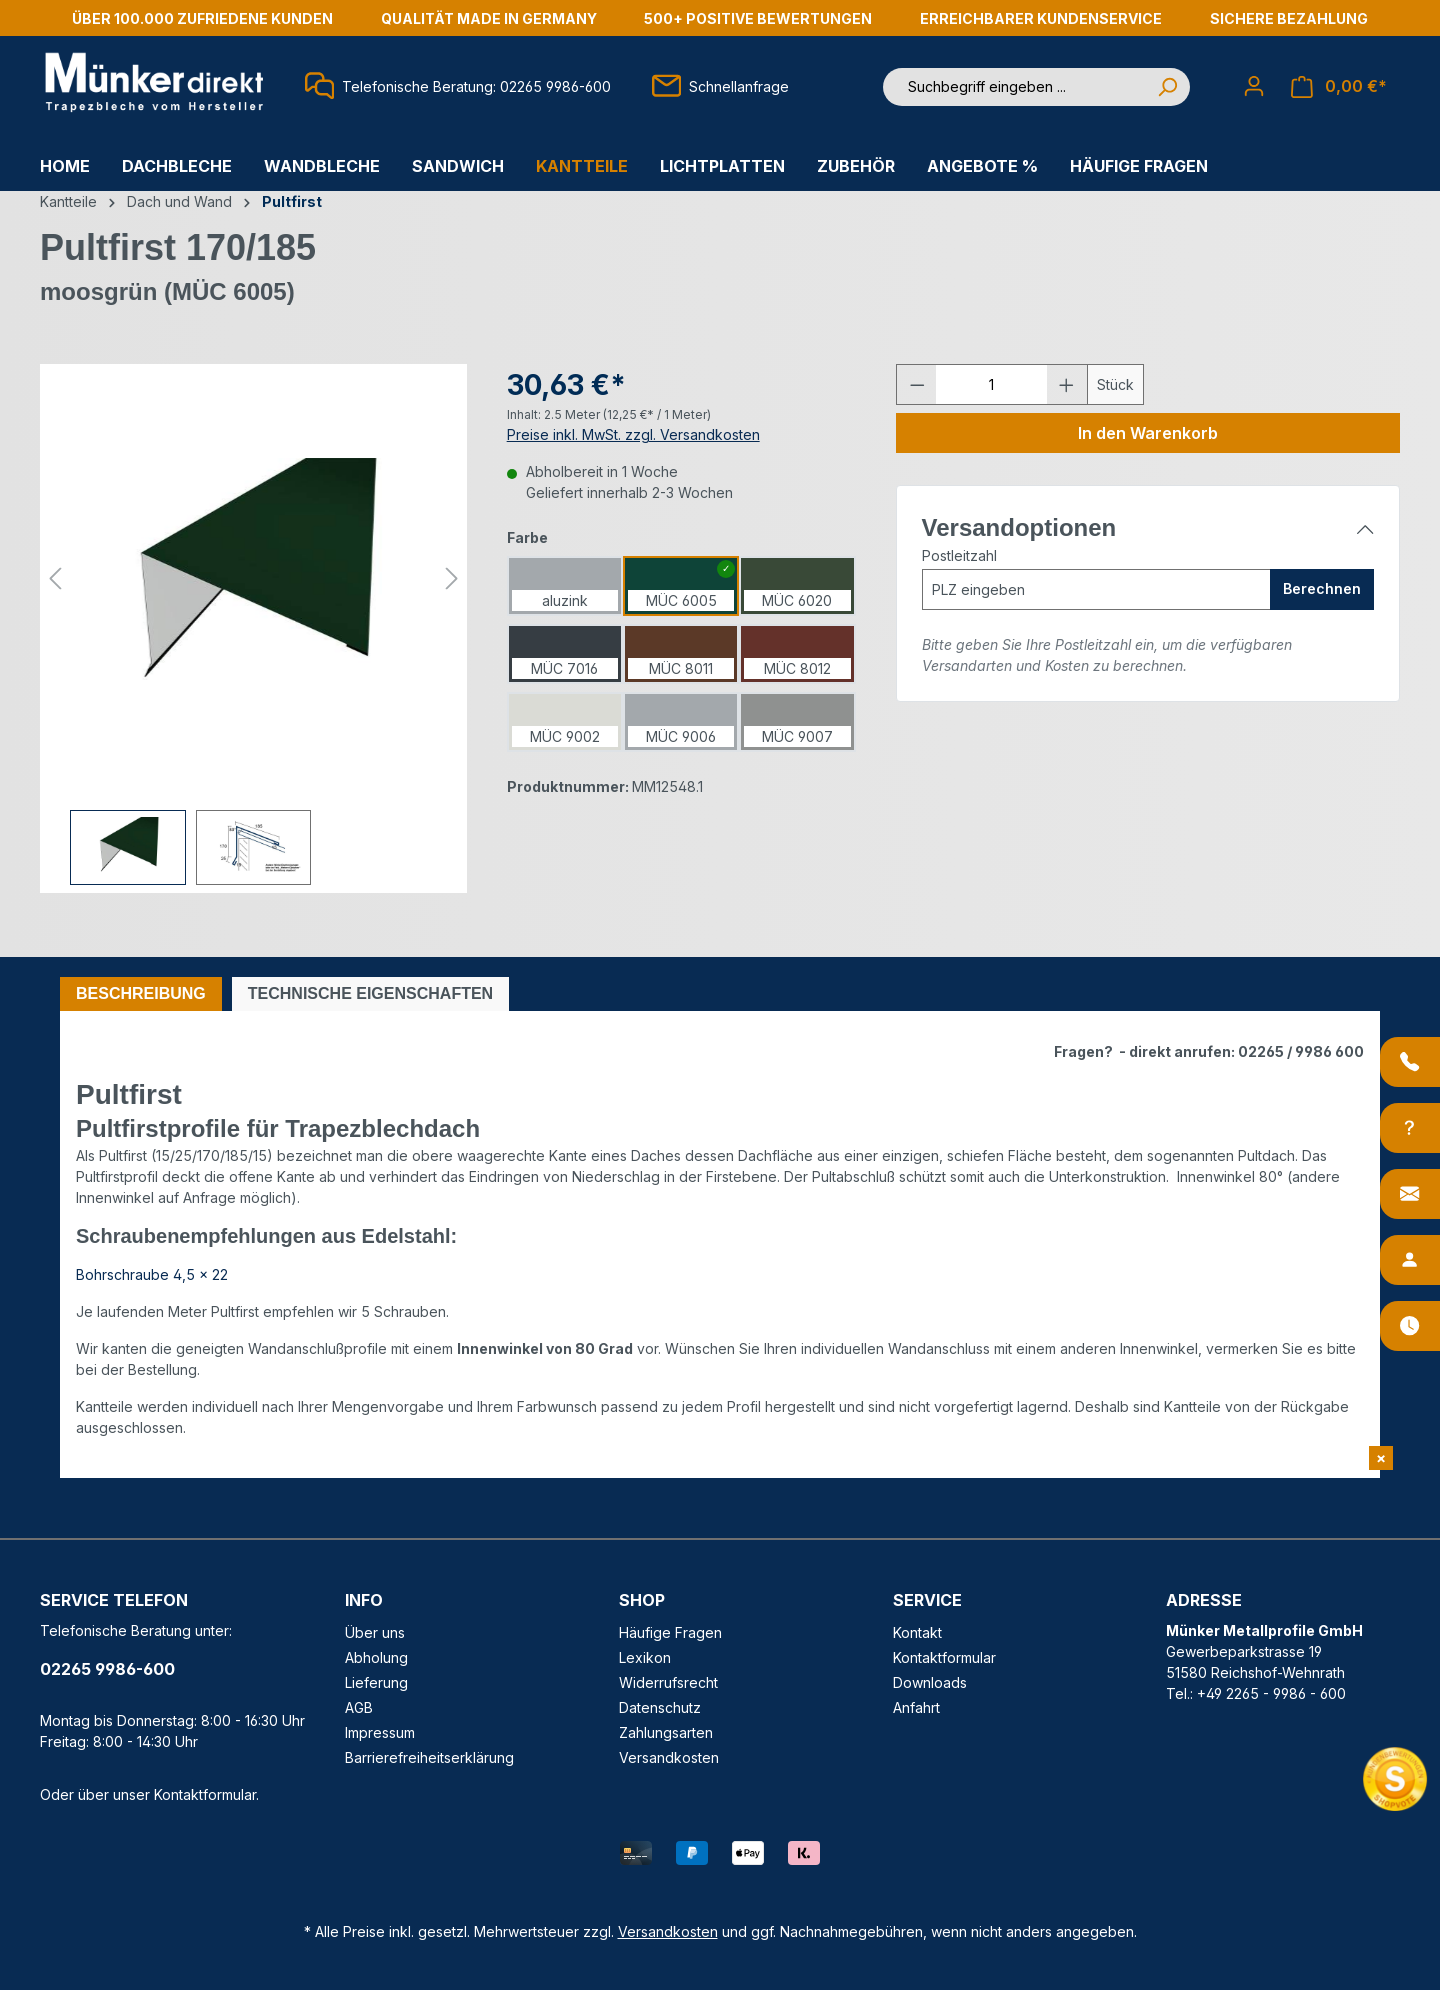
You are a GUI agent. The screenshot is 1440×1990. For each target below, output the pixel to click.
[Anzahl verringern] (917, 384)
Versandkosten (669, 1757)
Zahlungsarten (666, 1732)
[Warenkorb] (1339, 86)
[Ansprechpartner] (1410, 1260)
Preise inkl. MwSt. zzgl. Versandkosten (633, 434)
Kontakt (917, 1632)
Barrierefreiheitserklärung (429, 1757)
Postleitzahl (959, 555)
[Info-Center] (1410, 1128)
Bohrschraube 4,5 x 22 (152, 1274)
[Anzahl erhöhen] (1067, 384)
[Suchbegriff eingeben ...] (1014, 87)
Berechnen (1322, 588)
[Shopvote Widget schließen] (1381, 1458)
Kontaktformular (205, 1794)
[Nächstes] (452, 578)
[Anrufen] (1410, 1062)
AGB (359, 1707)
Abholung (376, 1657)
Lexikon (645, 1657)
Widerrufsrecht (668, 1682)
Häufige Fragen (670, 1632)
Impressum (380, 1732)
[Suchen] (1167, 87)
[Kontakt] (1410, 1194)
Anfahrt (916, 1707)
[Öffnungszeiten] (1410, 1326)
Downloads (930, 1682)
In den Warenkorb (1148, 433)
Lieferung (376, 1682)
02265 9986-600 (107, 1669)
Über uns (375, 1632)
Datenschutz (660, 1707)
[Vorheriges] (55, 578)
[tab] (141, 994)
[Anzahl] (991, 384)
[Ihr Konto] (1254, 86)
